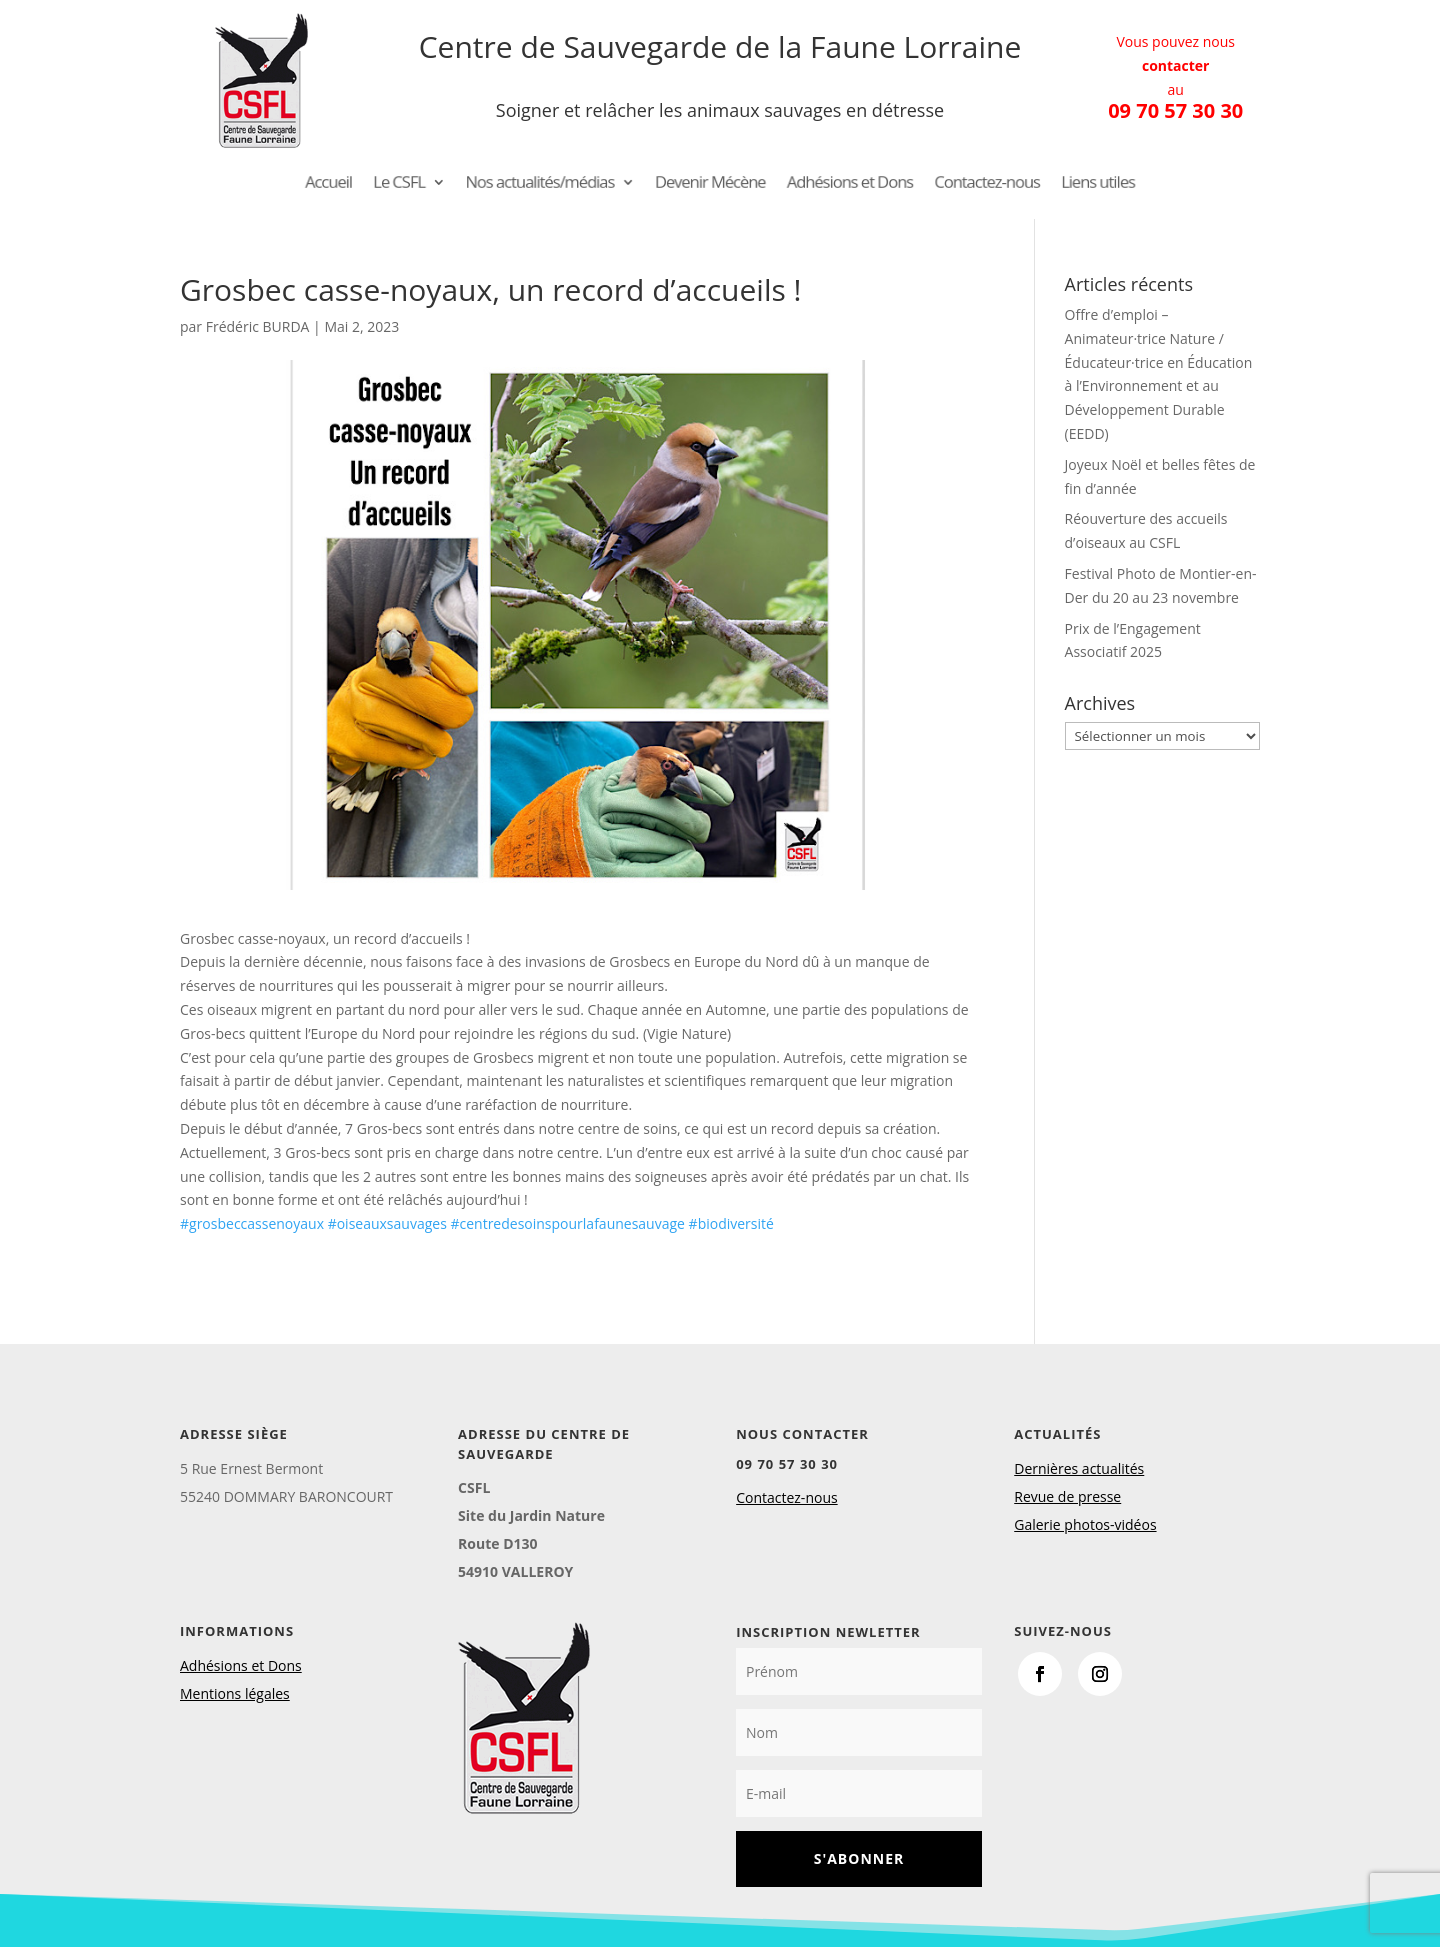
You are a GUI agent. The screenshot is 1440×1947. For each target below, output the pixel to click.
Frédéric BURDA (258, 326)
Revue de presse (1067, 1496)
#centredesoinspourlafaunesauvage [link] (567, 1223)
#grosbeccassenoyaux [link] (252, 1223)
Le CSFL (423, 184)
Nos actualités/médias (553, 184)
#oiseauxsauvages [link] (387, 1223)
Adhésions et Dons (840, 184)
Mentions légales (235, 1693)
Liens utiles (1070, 184)
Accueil (357, 184)
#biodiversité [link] (731, 1223)
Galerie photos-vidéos (1085, 1524)
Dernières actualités (1079, 1468)
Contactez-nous (968, 184)
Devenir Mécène (711, 184)
